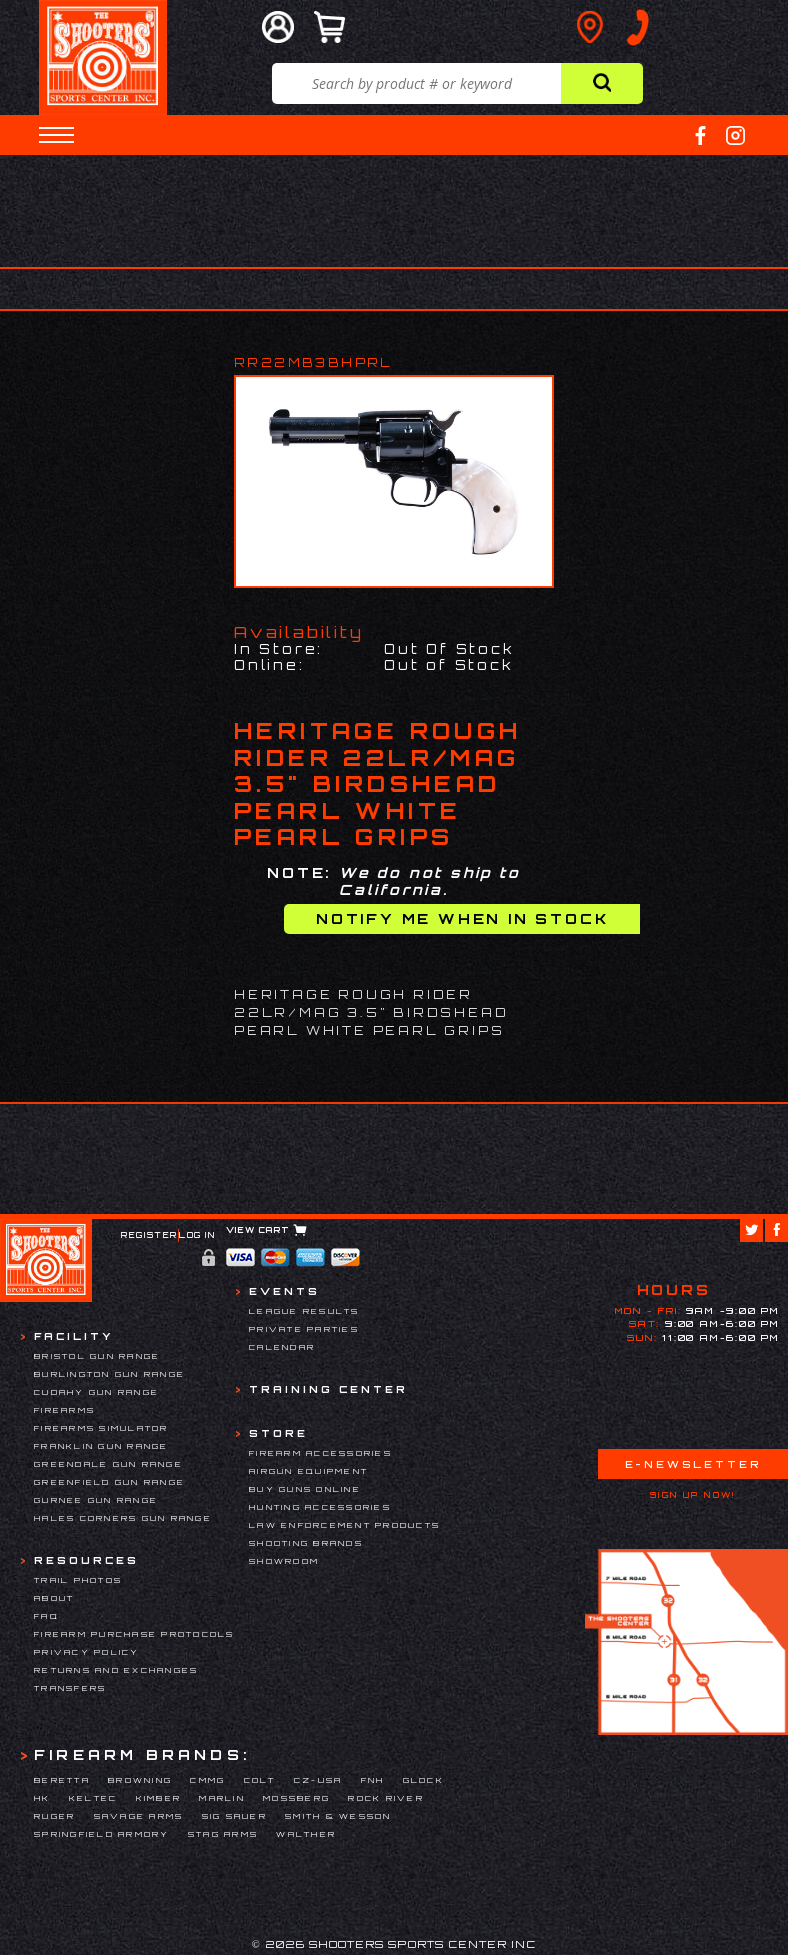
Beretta (62, 1780)
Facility (73, 1336)
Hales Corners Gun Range (123, 1518)
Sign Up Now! (693, 1495)
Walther (306, 1834)
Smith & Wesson (338, 1816)
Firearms (64, 1410)
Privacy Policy (87, 1652)
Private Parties (304, 1329)
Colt (260, 1780)
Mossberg (296, 1798)
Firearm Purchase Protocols (134, 1634)
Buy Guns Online (305, 1489)
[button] (56, 135)
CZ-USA (318, 1780)
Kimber (159, 1798)
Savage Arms (139, 1816)
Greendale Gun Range (108, 1464)
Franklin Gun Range (101, 1446)
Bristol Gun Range (97, 1356)
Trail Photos (78, 1580)
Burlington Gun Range (109, 1374)
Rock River (386, 1798)
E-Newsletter (693, 1464)
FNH (373, 1780)
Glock (423, 1780)
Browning (140, 1780)
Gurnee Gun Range (96, 1500)
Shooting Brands (306, 1543)
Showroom (284, 1561)
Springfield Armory (102, 1834)
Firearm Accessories (320, 1453)
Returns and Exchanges (116, 1670)
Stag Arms (223, 1834)
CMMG (207, 1780)
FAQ (46, 1616)
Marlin (222, 1798)
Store (278, 1433)
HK (42, 1798)
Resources (86, 1560)
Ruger (54, 1816)
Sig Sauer (234, 1816)
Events (284, 1291)
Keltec (93, 1798)
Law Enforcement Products (344, 1525)
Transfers (70, 1688)
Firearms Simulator (101, 1428)
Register (149, 1235)
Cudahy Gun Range (96, 1392)
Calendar (282, 1347)
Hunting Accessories (320, 1507)
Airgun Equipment (308, 1471)
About (54, 1598)
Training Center (328, 1389)
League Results (304, 1311)
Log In (197, 1235)
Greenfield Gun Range (109, 1482)
